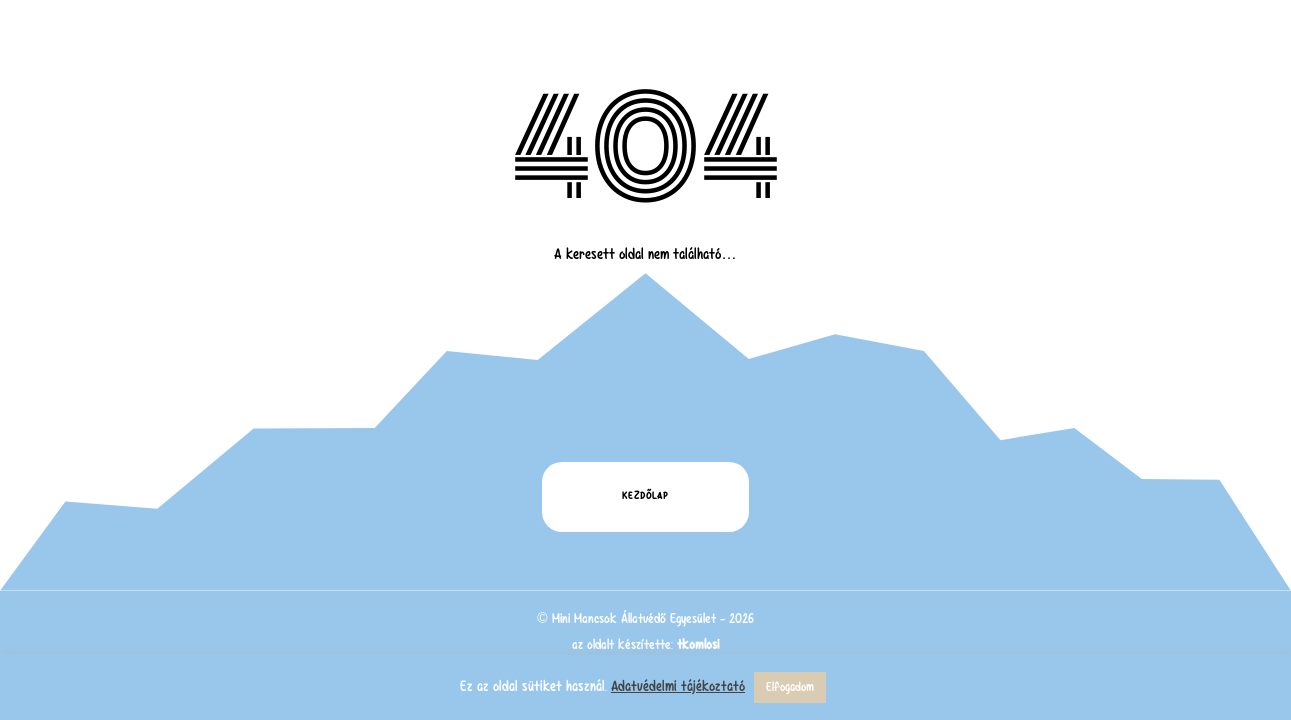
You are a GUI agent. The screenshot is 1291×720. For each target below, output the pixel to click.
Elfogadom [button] (790, 687)
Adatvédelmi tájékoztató (678, 686)
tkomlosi (698, 644)
